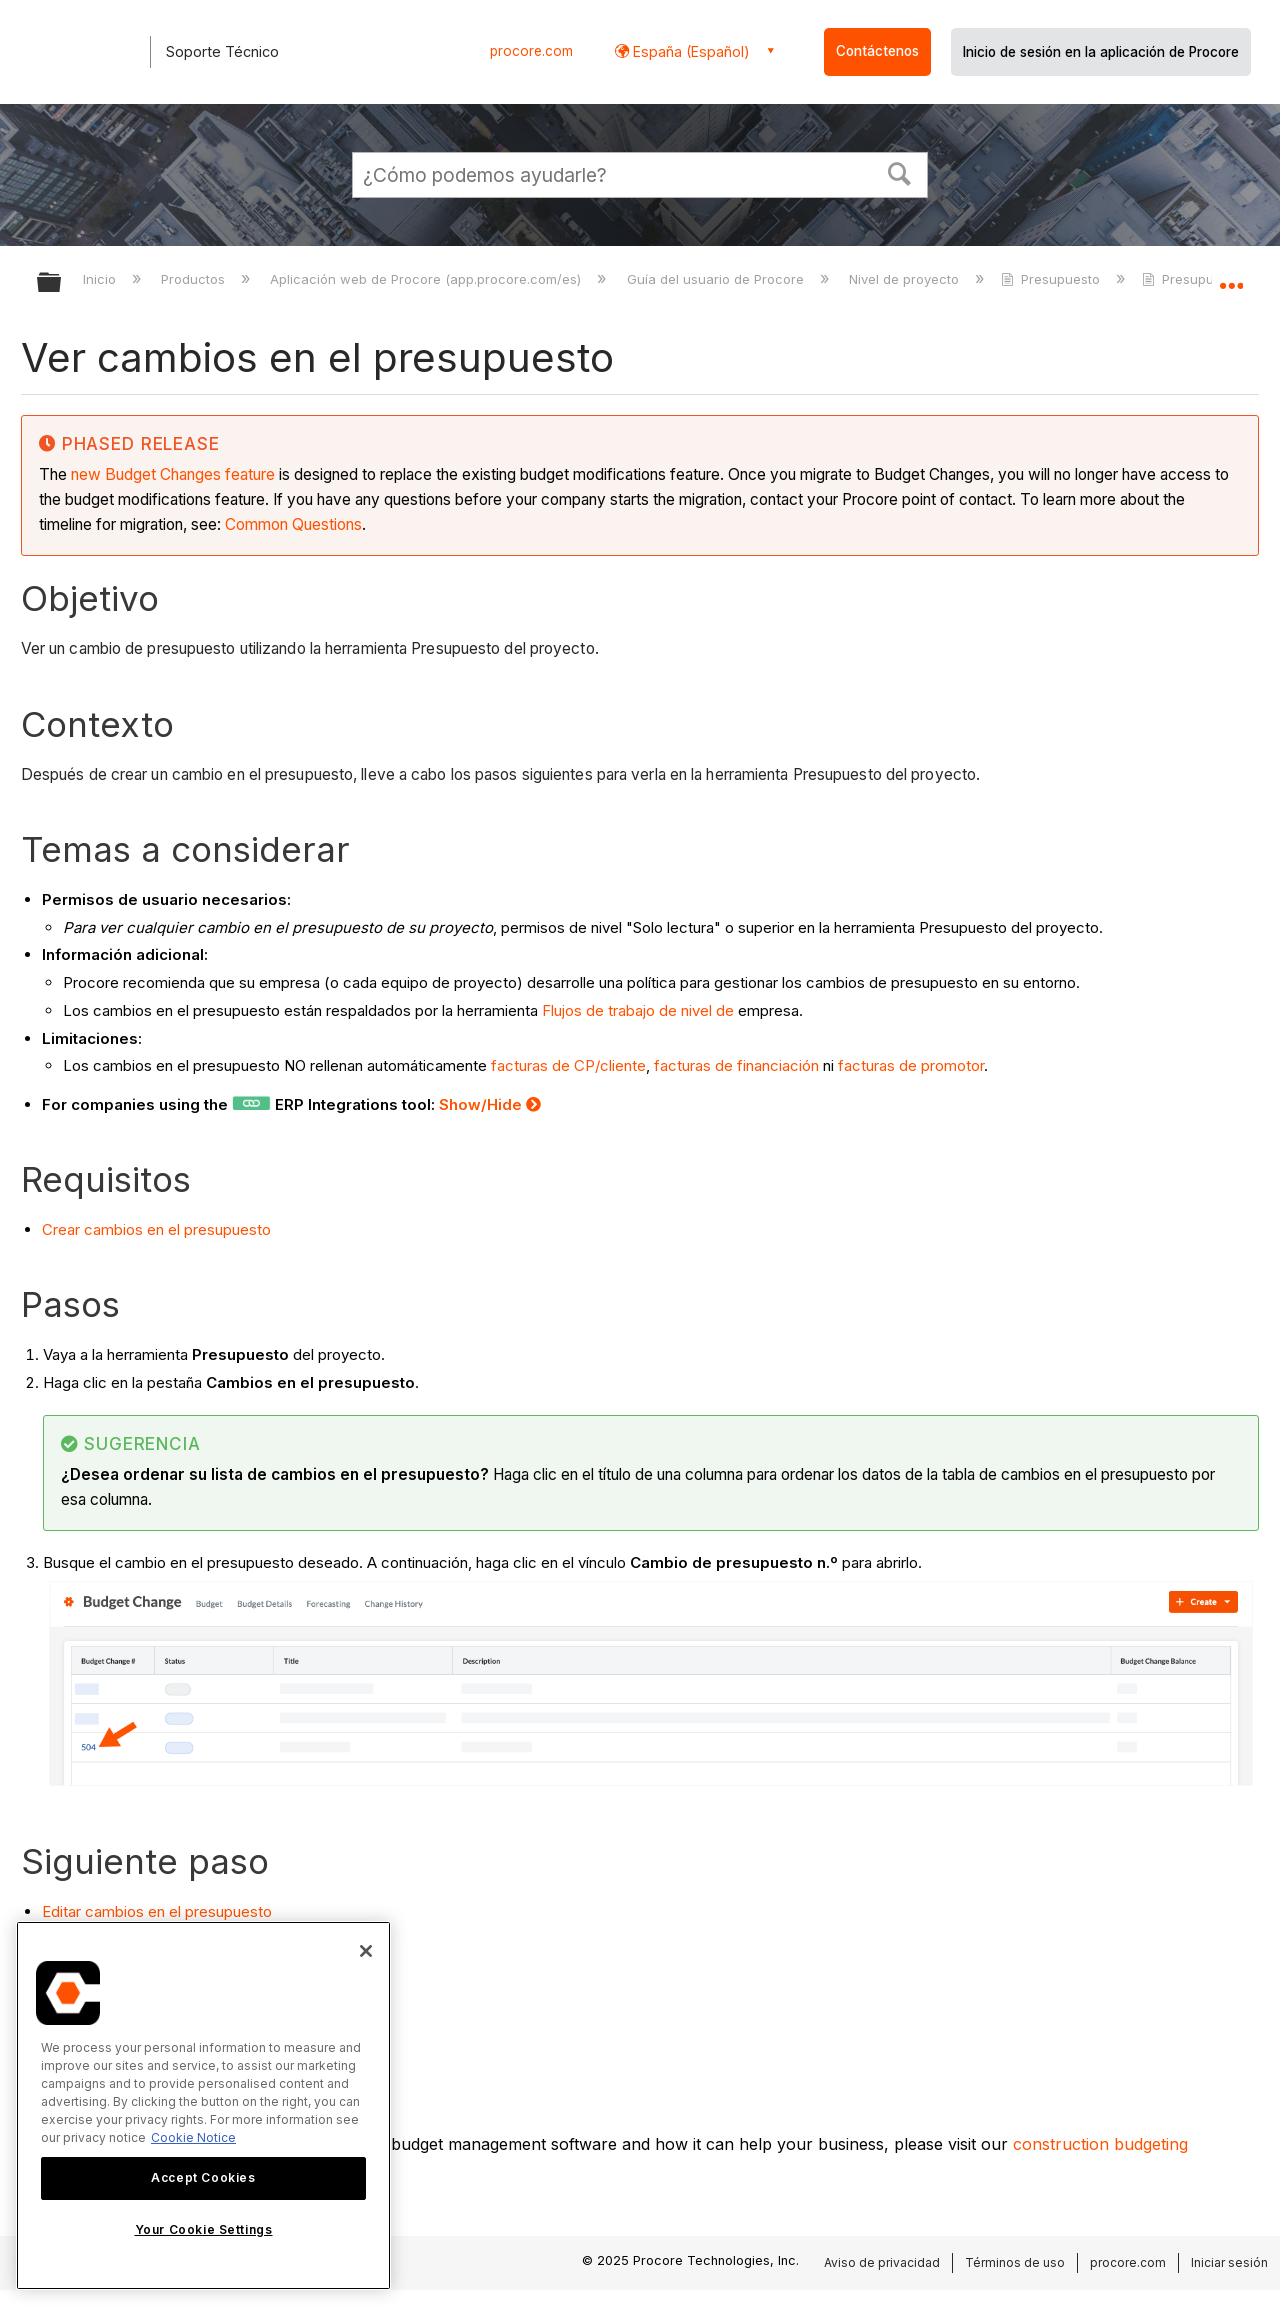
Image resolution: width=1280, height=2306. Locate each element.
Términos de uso (1015, 2262)
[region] (203, 2105)
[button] (900, 172)
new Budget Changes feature (173, 474)
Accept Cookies (203, 2177)
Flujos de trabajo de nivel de (638, 1010)
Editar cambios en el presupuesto (157, 1911)
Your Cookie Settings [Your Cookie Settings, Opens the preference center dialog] (204, 2229)
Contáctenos (877, 51)
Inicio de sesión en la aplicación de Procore (1101, 52)
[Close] (366, 1951)
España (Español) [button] (689, 51)
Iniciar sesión (1229, 2262)
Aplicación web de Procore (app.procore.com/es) (427, 279)
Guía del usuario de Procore (717, 279)
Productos (195, 279)
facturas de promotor (911, 1065)
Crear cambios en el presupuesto (156, 1229)
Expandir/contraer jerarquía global (62, 283)
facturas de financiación (736, 1065)
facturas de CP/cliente (566, 1065)
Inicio (101, 279)
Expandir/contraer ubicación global (1231, 277)
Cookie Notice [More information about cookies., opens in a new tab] (193, 2137)
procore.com (531, 51)
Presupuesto (1052, 279)
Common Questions (293, 524)
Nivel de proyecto (906, 279)
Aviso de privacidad (882, 2262)
